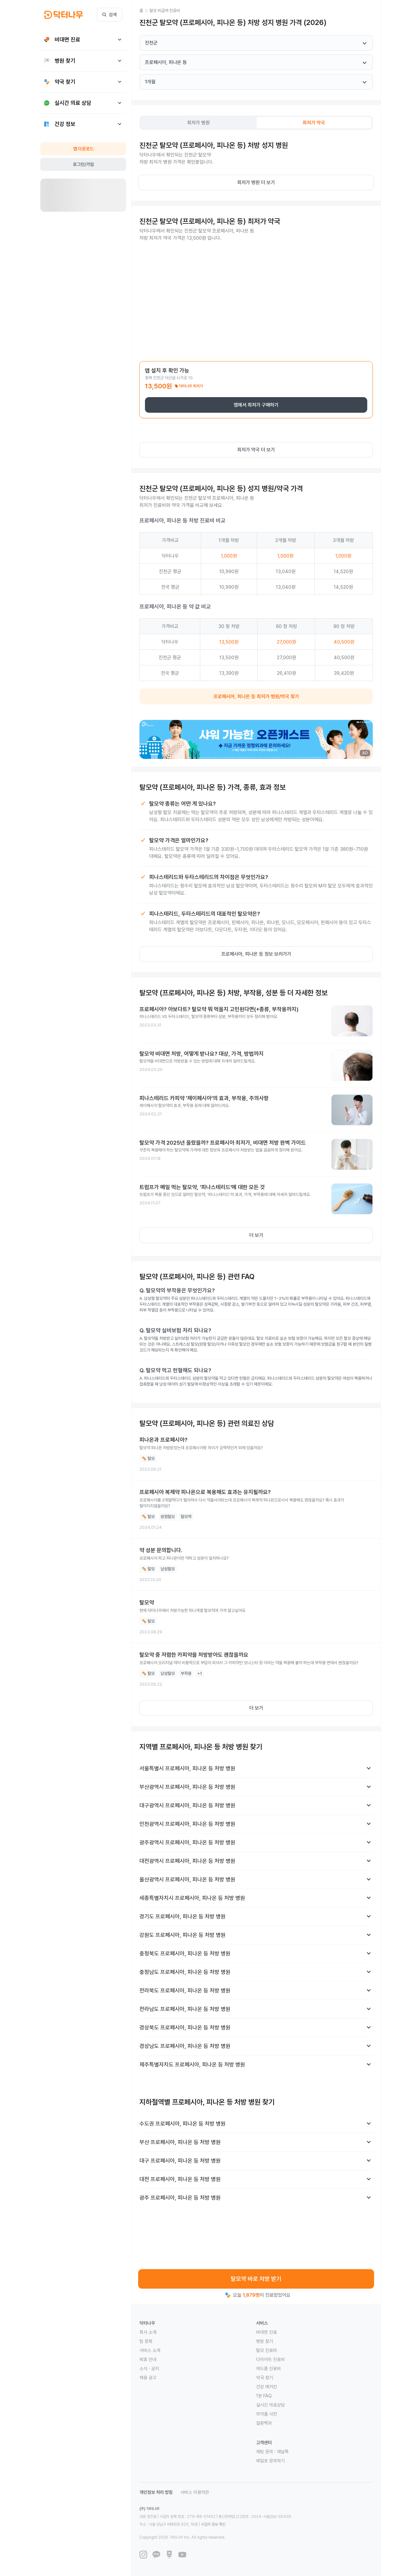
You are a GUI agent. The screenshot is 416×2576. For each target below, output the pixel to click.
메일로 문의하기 (270, 2460)
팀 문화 (145, 2341)
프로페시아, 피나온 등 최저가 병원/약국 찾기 (256, 696)
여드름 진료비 (268, 2368)
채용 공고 (147, 2377)
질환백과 (264, 2423)
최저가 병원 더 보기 (256, 182)
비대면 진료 (266, 2332)
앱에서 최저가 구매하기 (256, 405)
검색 (109, 14)
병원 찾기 (264, 2341)
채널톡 (283, 2451)
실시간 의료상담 (270, 2404)
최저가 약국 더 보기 (256, 450)
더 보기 (256, 1235)
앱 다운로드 (83, 148)
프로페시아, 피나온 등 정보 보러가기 (256, 954)
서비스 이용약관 (194, 2492)
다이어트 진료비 (270, 2359)
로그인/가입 (83, 164)
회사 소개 (147, 2332)
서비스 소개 (149, 2350)
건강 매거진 (266, 2386)
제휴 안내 (147, 2359)
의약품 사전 (266, 2414)
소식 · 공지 (149, 2368)
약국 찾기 (264, 2377)
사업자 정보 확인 (213, 2524)
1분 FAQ (264, 2395)
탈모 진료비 (266, 2350)
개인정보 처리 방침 (156, 2492)
